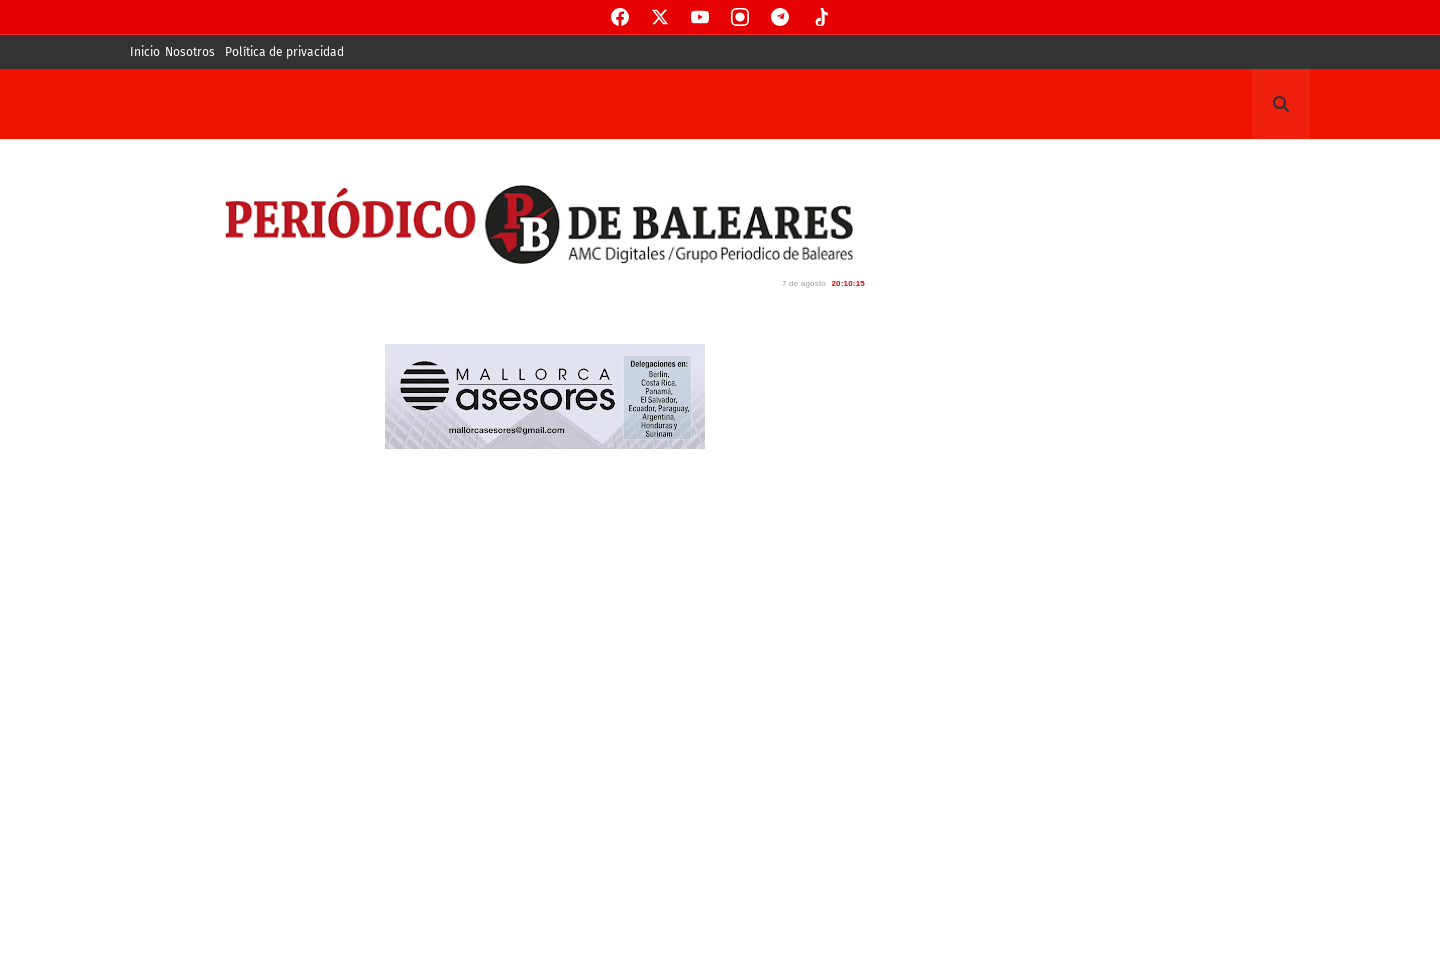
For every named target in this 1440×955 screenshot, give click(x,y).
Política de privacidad (284, 52)
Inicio (145, 52)
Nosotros (190, 52)
